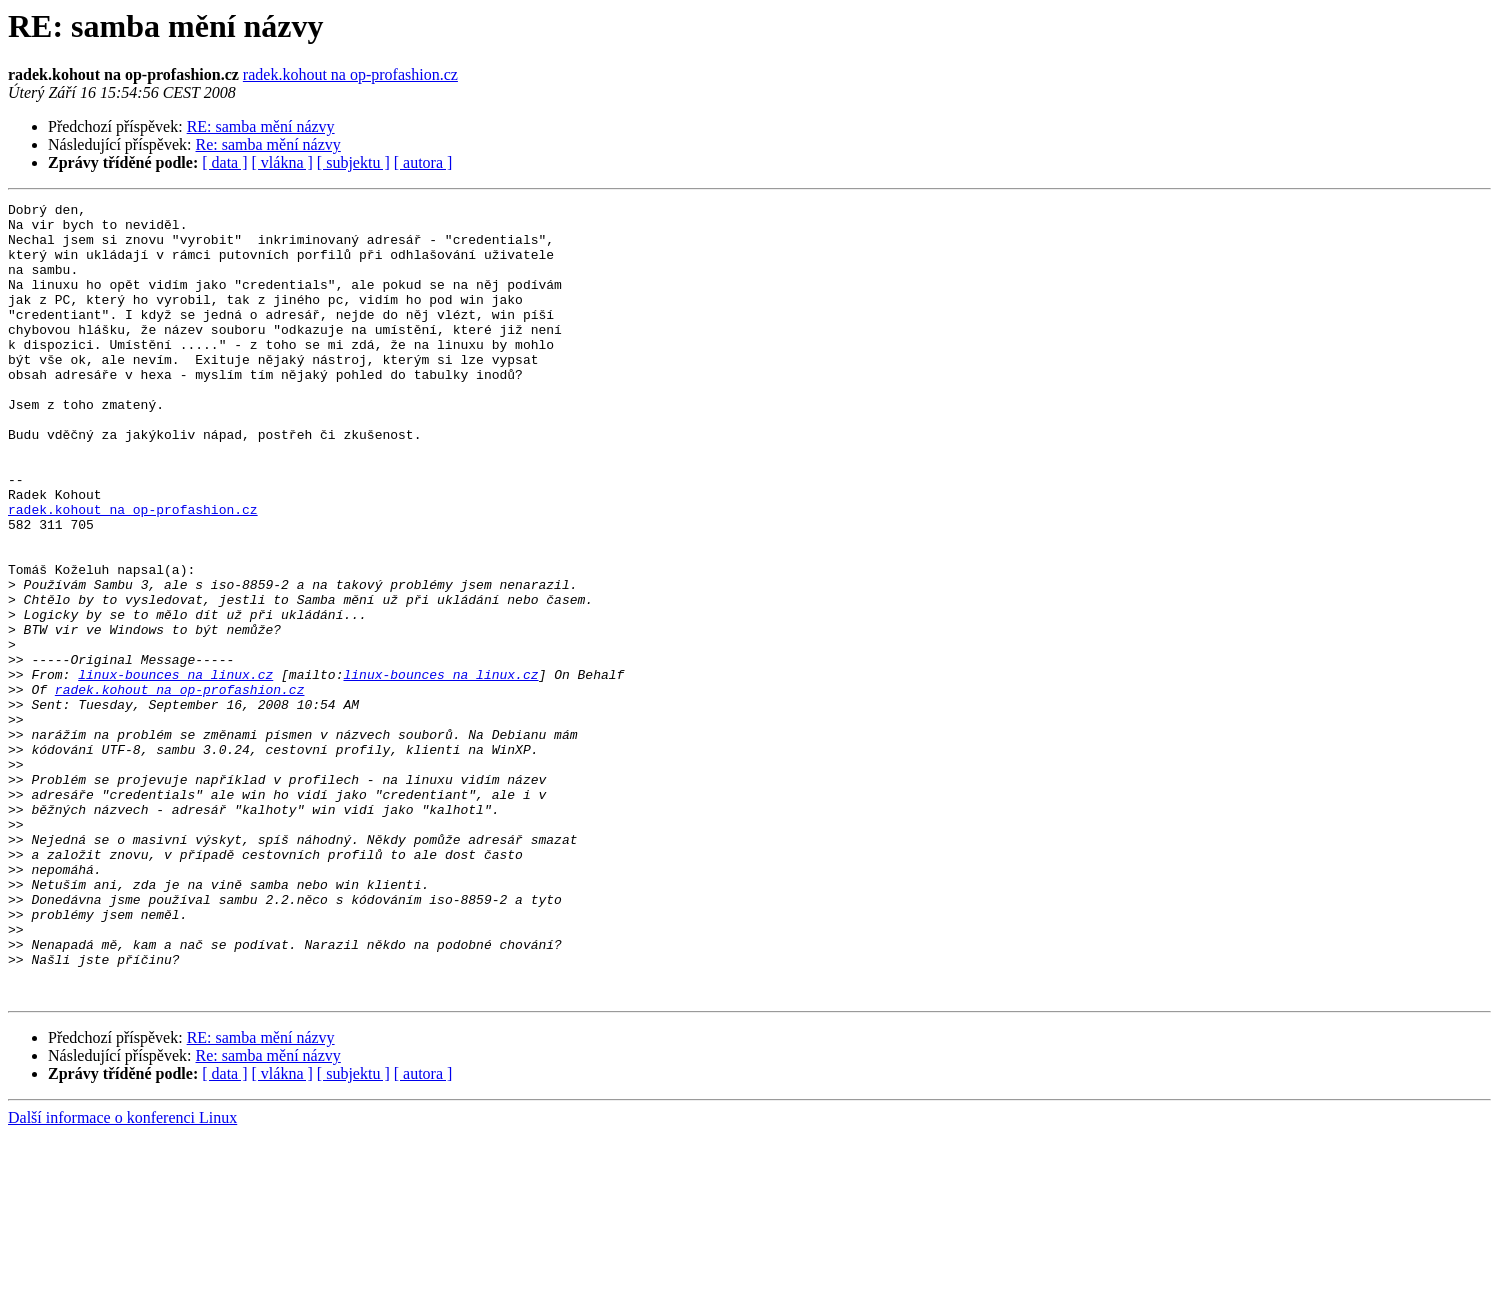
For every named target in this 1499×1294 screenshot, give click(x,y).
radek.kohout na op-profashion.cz (350, 74)
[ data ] (224, 162)
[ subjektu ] (353, 162)
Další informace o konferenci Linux (122, 1276)
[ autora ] (423, 162)
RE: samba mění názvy (261, 126)
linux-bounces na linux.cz (175, 770)
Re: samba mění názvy (268, 144)
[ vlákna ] (282, 162)
